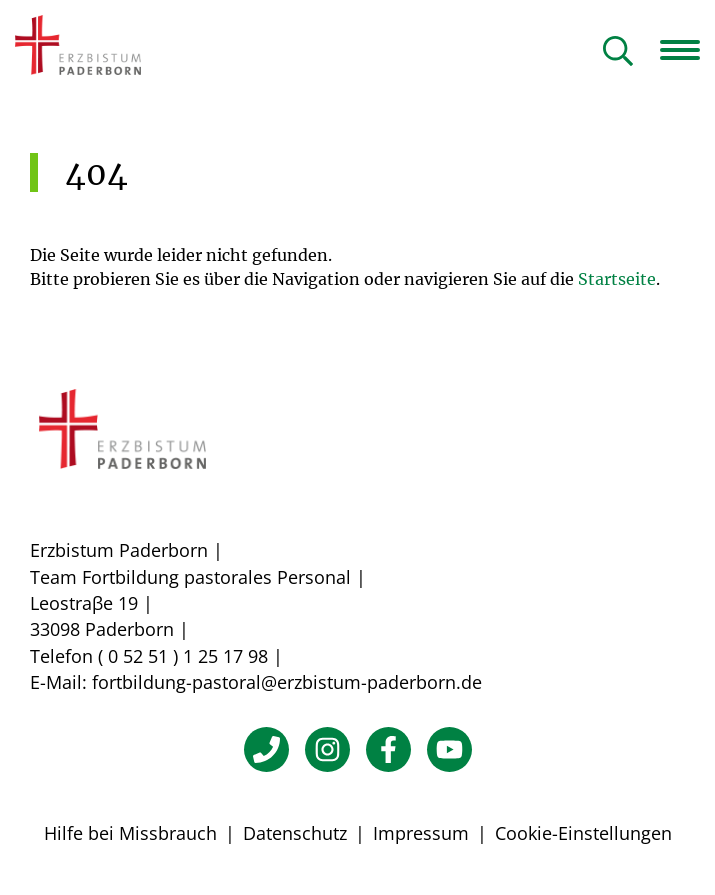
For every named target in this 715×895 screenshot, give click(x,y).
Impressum (421, 833)
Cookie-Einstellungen (583, 833)
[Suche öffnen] (618, 52)
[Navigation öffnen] (687, 50)
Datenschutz (295, 833)
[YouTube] (449, 749)
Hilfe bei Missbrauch (130, 833)
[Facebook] (388, 749)
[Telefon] (266, 749)
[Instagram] (327, 749)
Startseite (617, 279)
